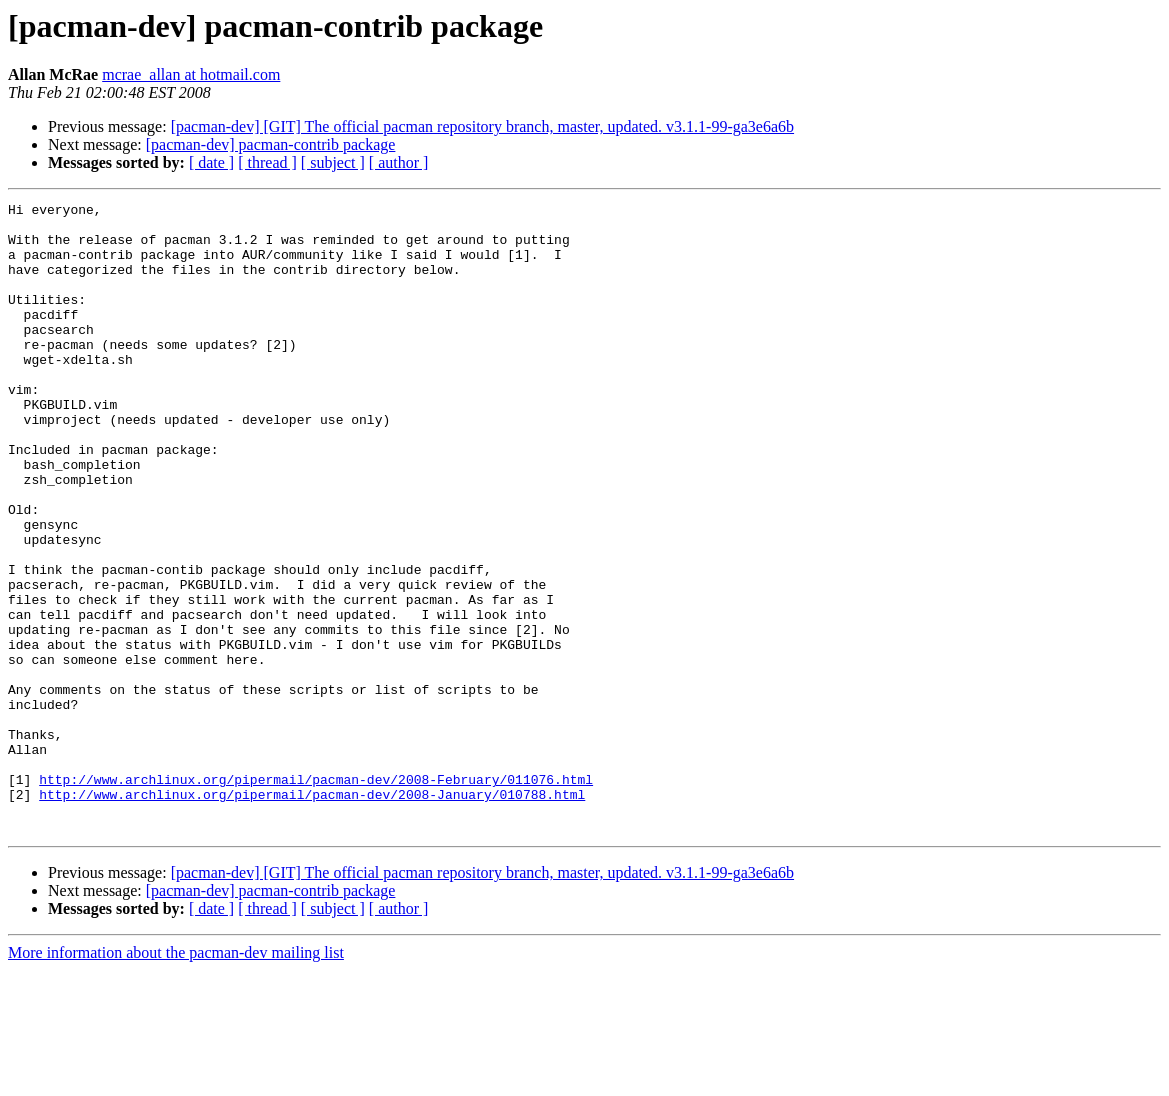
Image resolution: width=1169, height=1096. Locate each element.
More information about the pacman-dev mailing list (176, 1078)
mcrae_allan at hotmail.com (191, 74)
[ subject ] (333, 162)
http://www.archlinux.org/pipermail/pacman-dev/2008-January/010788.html (312, 914)
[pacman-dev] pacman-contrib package (271, 144)
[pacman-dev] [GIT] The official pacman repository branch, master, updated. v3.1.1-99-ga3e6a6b (482, 126)
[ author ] (399, 162)
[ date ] (211, 162)
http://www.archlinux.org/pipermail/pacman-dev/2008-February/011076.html (316, 896)
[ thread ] (267, 162)
